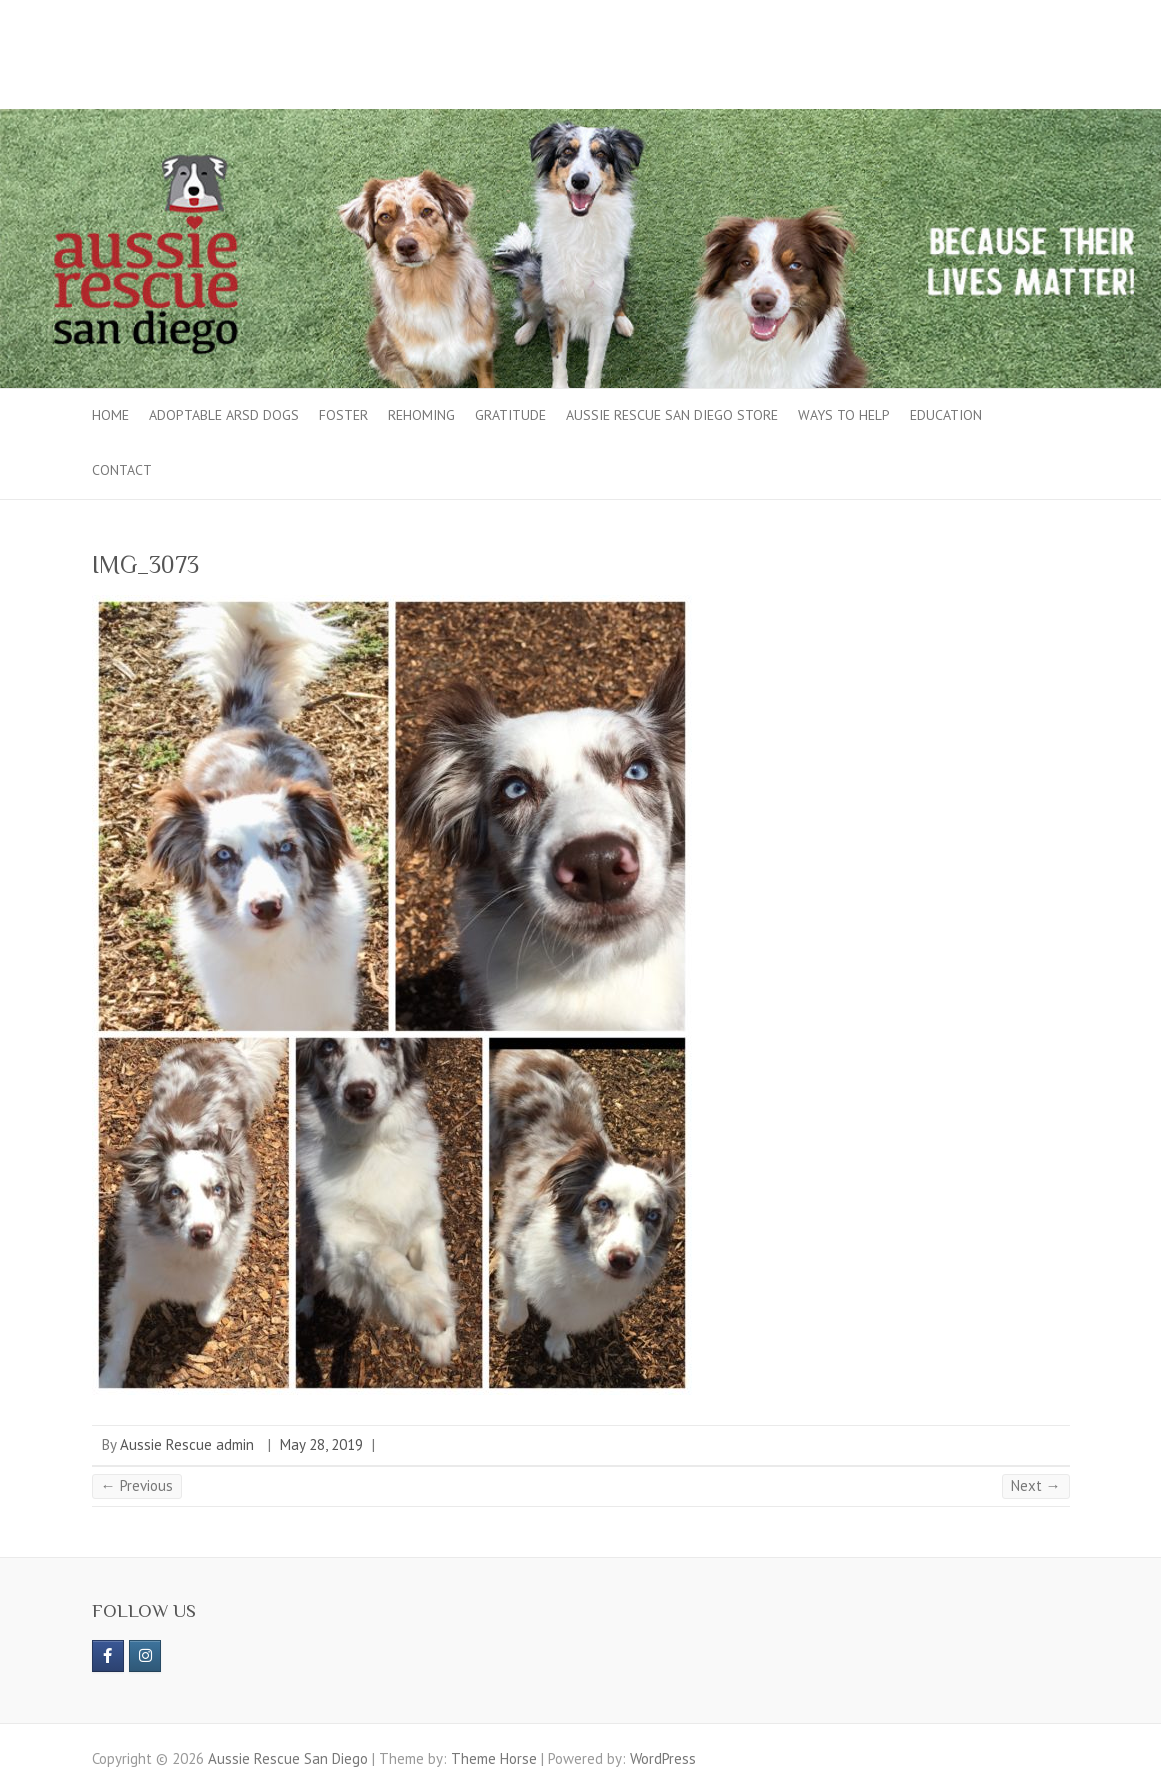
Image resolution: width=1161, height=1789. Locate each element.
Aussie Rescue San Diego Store (672, 415)
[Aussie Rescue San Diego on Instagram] (145, 1656)
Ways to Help (844, 415)
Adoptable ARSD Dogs (224, 415)
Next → (1036, 1485)
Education (946, 415)
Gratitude (510, 415)
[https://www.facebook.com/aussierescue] (108, 1656)
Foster (343, 415)
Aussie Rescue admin (187, 1444)
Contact (122, 470)
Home (110, 415)
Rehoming (421, 415)
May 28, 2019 (321, 1444)
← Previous (137, 1485)
